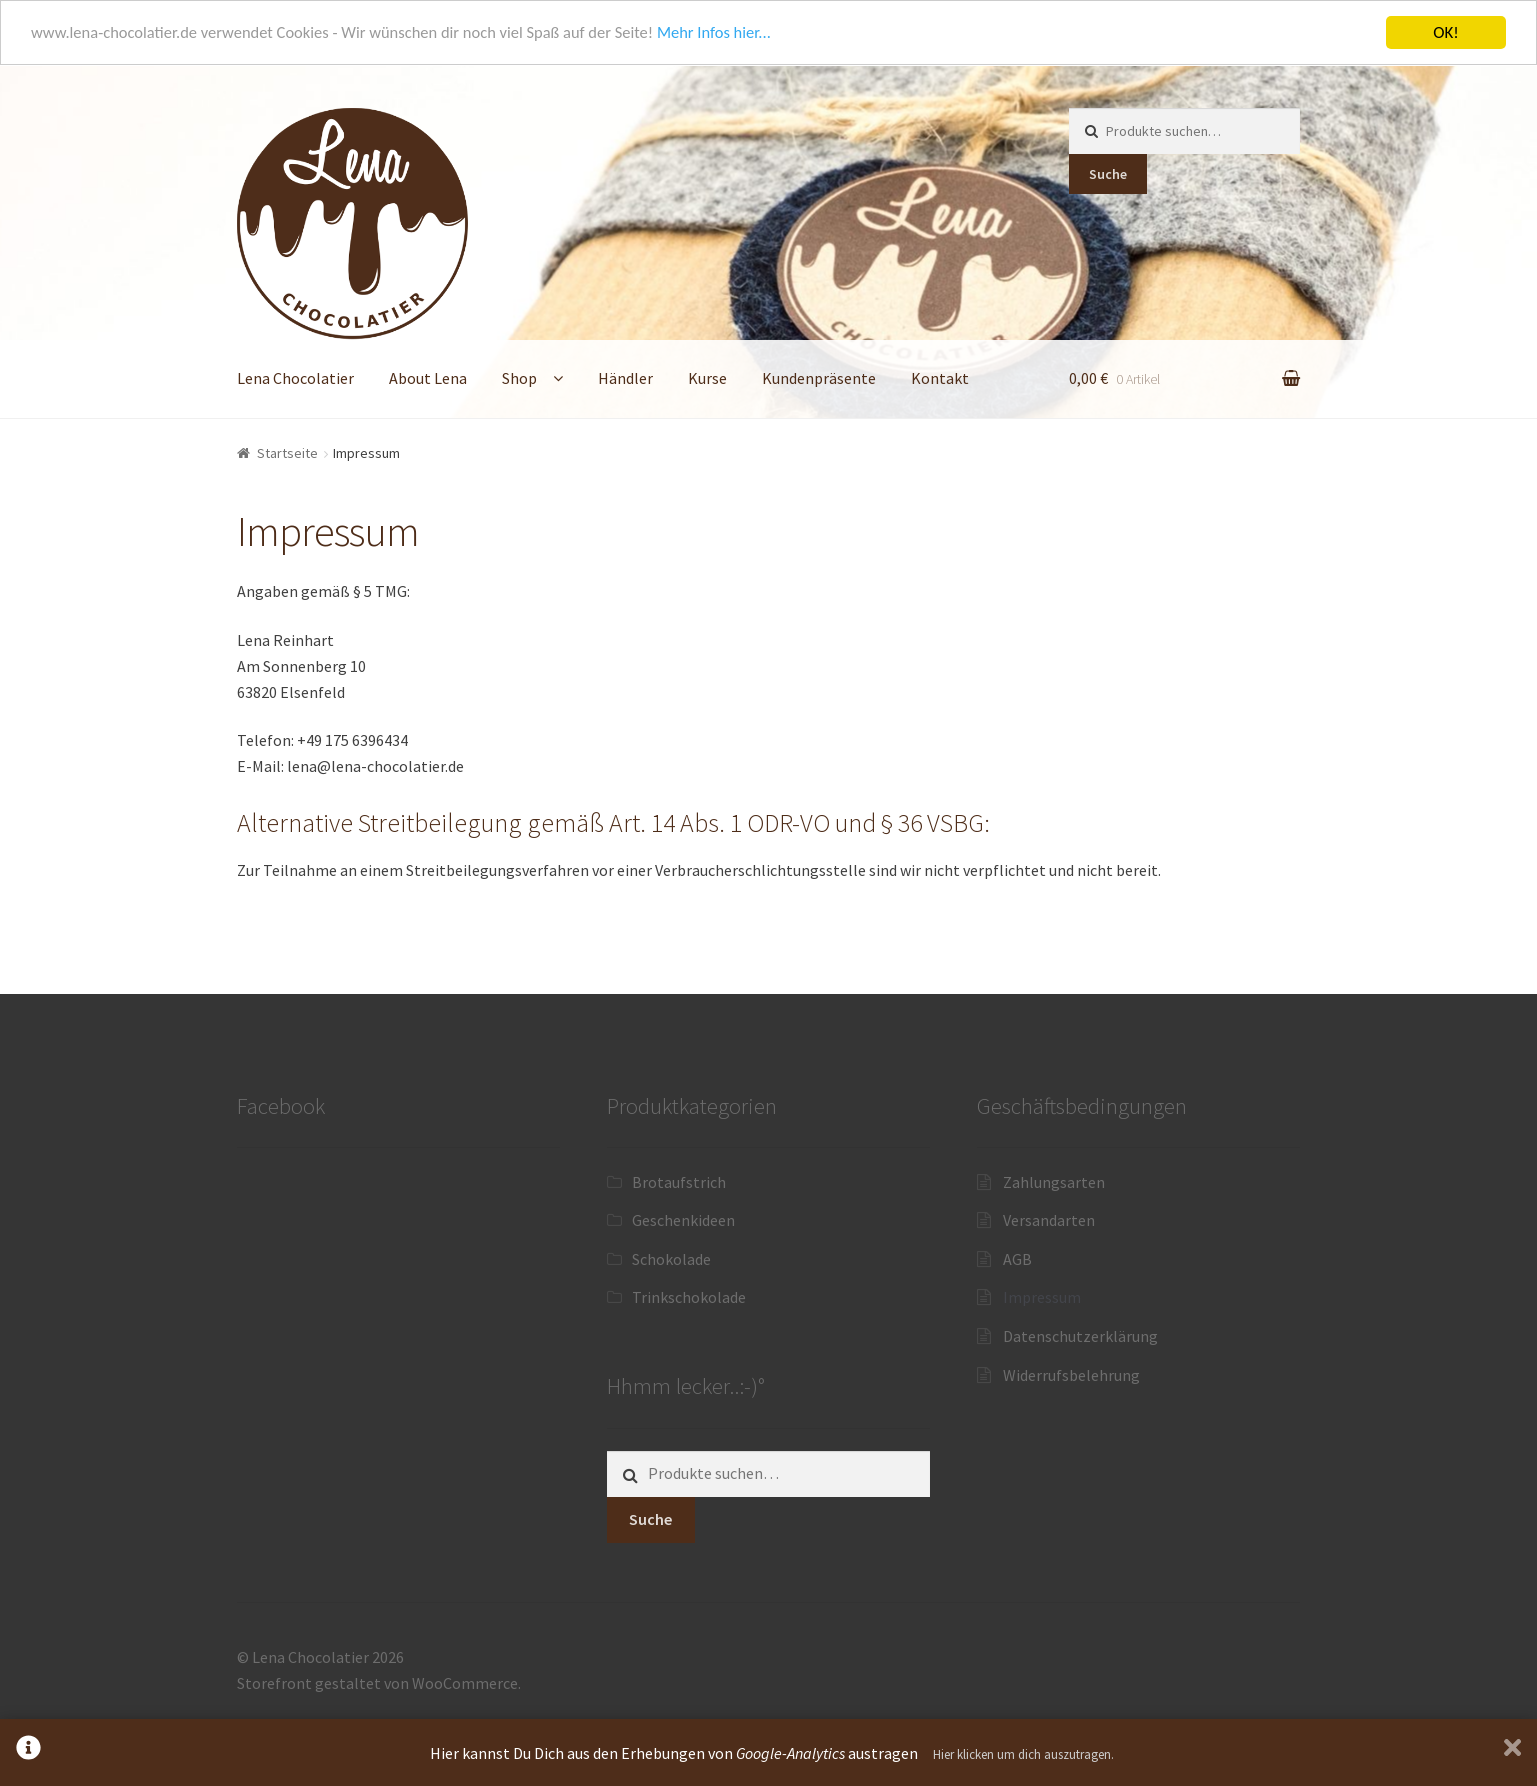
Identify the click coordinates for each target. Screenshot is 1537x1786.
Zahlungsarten (1054, 1181)
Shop (519, 378)
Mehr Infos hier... (734, 32)
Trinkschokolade (689, 1297)
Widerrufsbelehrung (1071, 1375)
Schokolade (671, 1259)
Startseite (287, 453)
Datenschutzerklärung (1080, 1336)
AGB (1017, 1259)
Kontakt (940, 378)
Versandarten (1049, 1220)
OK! (1446, 32)
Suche (1108, 173)
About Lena (428, 378)
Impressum (1042, 1297)
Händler (625, 378)
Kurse (707, 378)
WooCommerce (465, 1683)
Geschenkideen (683, 1220)
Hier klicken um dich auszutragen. (1023, 1754)
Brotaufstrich (679, 1181)
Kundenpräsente (819, 378)
